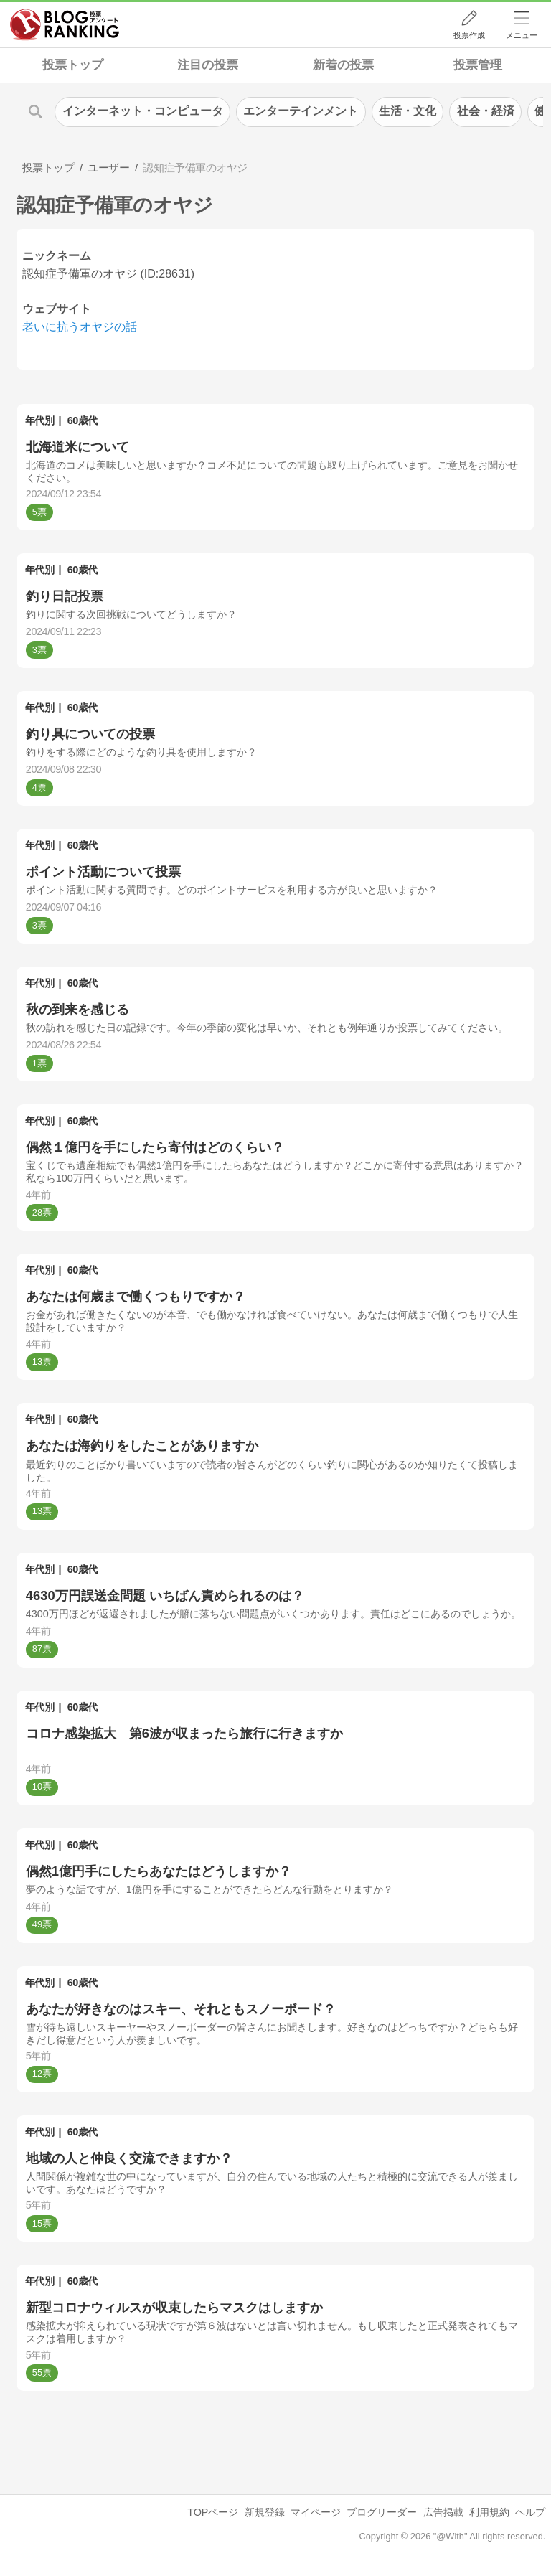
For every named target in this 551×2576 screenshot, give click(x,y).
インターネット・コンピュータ (142, 111)
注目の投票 (207, 65)
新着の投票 (343, 65)
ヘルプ (530, 2512)
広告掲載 (443, 2512)
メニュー (521, 35)
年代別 (40, 420)
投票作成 (469, 35)
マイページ (316, 2512)
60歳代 (82, 420)
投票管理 (477, 65)
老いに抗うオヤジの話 (79, 327)
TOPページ (212, 2512)
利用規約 (489, 2512)
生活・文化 (407, 111)
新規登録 (265, 2512)
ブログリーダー (382, 2512)
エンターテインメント (300, 111)
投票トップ (72, 65)
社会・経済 (485, 111)
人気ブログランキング (64, 24)
